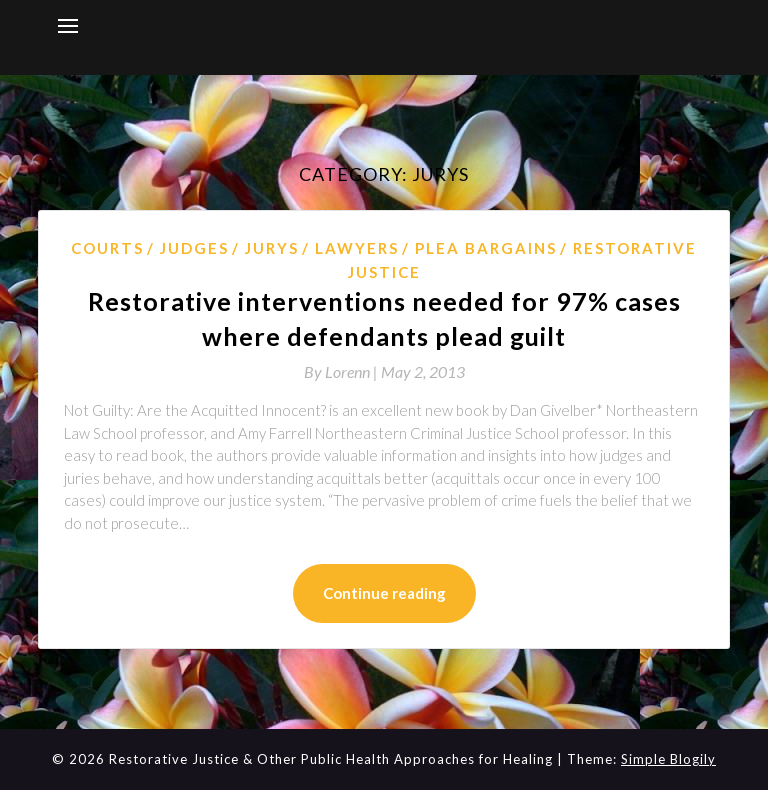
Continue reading (384, 593)
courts (107, 248)
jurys (272, 248)
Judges (194, 248)
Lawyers (357, 248)
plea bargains (486, 248)
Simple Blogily (668, 759)
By (342, 371)
